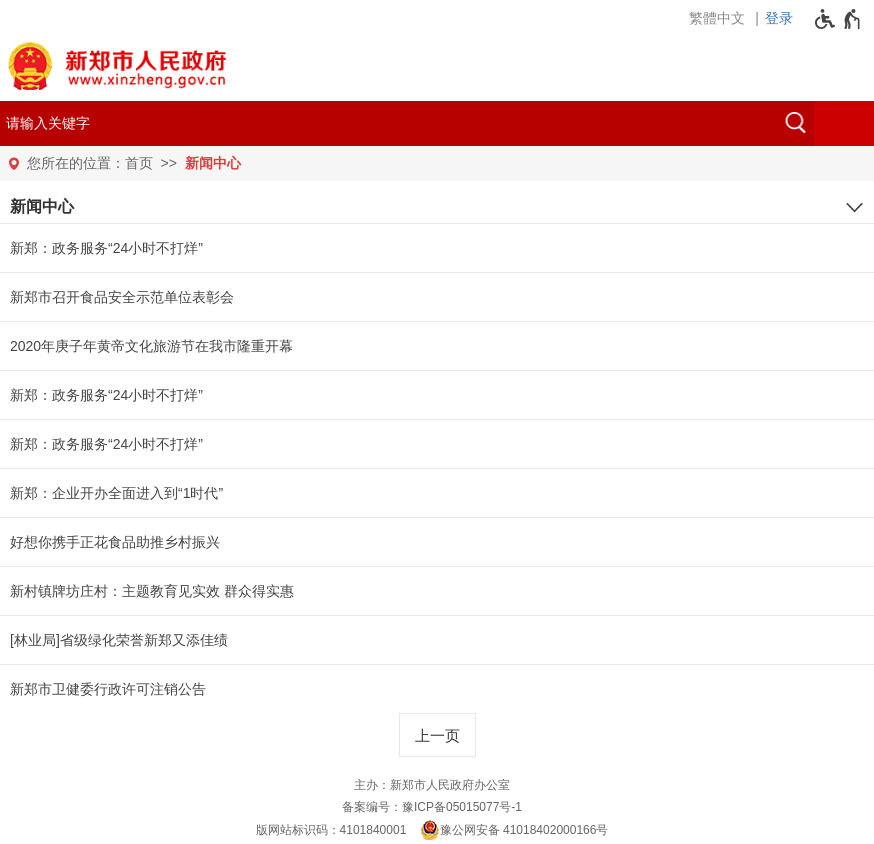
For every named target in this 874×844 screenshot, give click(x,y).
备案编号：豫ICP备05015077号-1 (432, 807)
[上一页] (437, 735)
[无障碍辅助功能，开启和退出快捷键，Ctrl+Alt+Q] (838, 19)
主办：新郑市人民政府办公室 (432, 785)
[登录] (784, 18)
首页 (139, 163)
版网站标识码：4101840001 (331, 830)
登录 (779, 18)
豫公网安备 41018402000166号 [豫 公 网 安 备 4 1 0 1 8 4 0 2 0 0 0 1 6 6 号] (514, 830)
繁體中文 (717, 18)
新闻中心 (213, 163)
